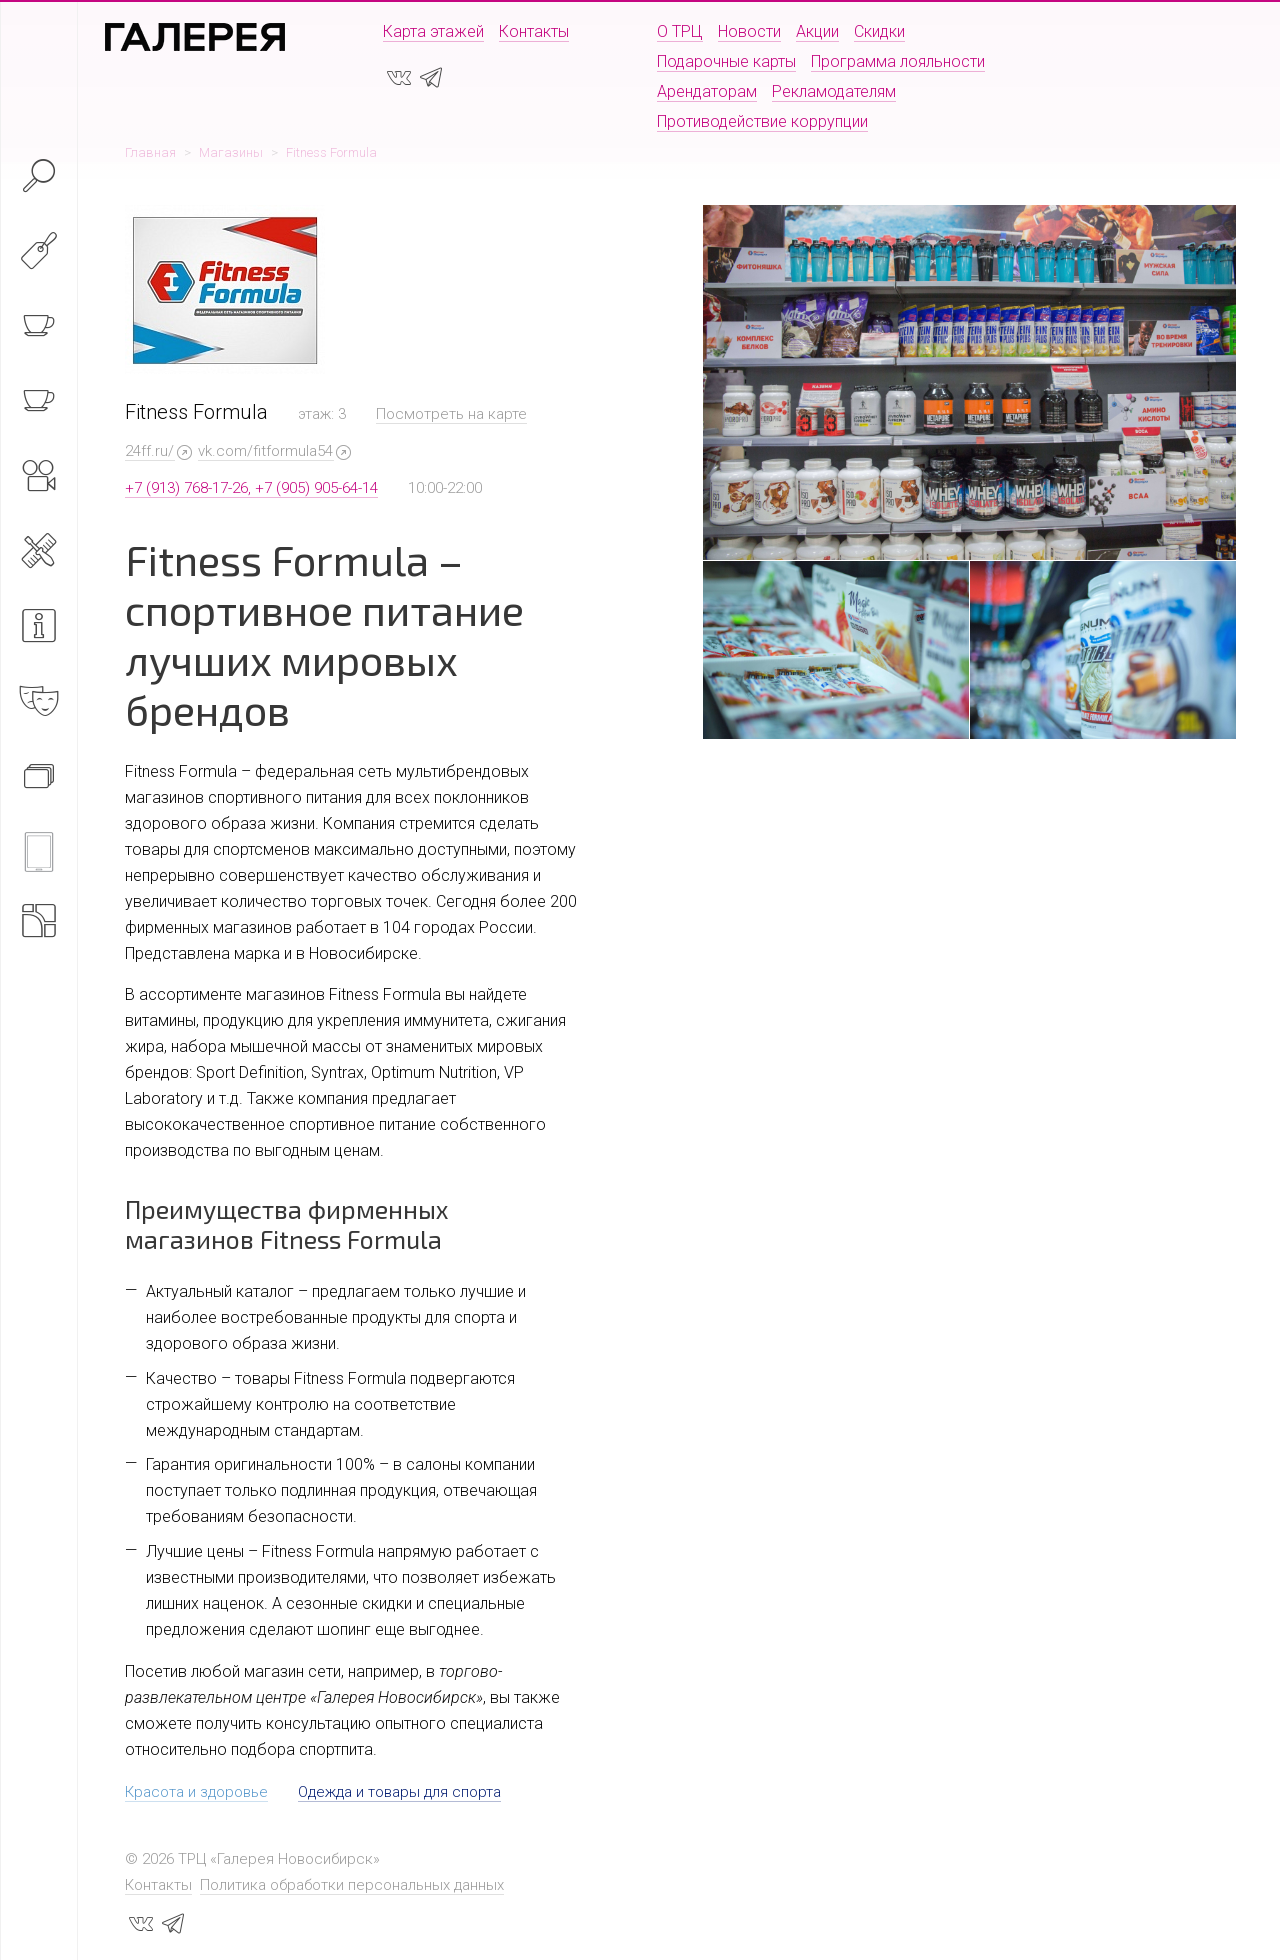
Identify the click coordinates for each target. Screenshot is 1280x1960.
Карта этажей (433, 31)
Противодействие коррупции (762, 121)
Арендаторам (707, 91)
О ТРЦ (680, 31)
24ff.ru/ (149, 451)
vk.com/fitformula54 (265, 451)
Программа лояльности (898, 61)
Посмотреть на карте (451, 414)
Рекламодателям (834, 91)
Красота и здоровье (196, 1792)
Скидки (879, 31)
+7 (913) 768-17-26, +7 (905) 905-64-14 (251, 488)
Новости (749, 31)
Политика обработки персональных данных (352, 1885)
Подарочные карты (726, 61)
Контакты (534, 31)
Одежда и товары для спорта (399, 1792)
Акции (817, 31)
